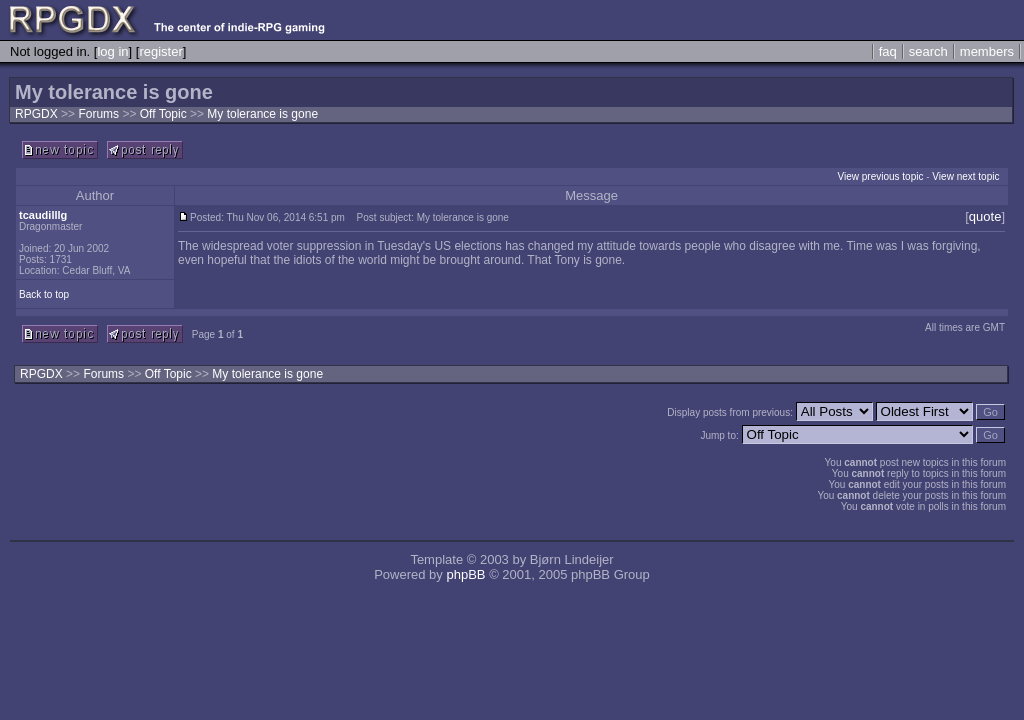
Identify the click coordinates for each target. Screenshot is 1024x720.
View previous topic (880, 176)
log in (112, 51)
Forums (98, 114)
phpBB (465, 574)
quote (985, 216)
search (928, 51)
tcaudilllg (43, 215)
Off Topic (165, 114)
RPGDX (36, 114)
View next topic (965, 176)
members (987, 51)
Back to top (44, 294)
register (160, 51)
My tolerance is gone (262, 114)
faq (888, 51)
